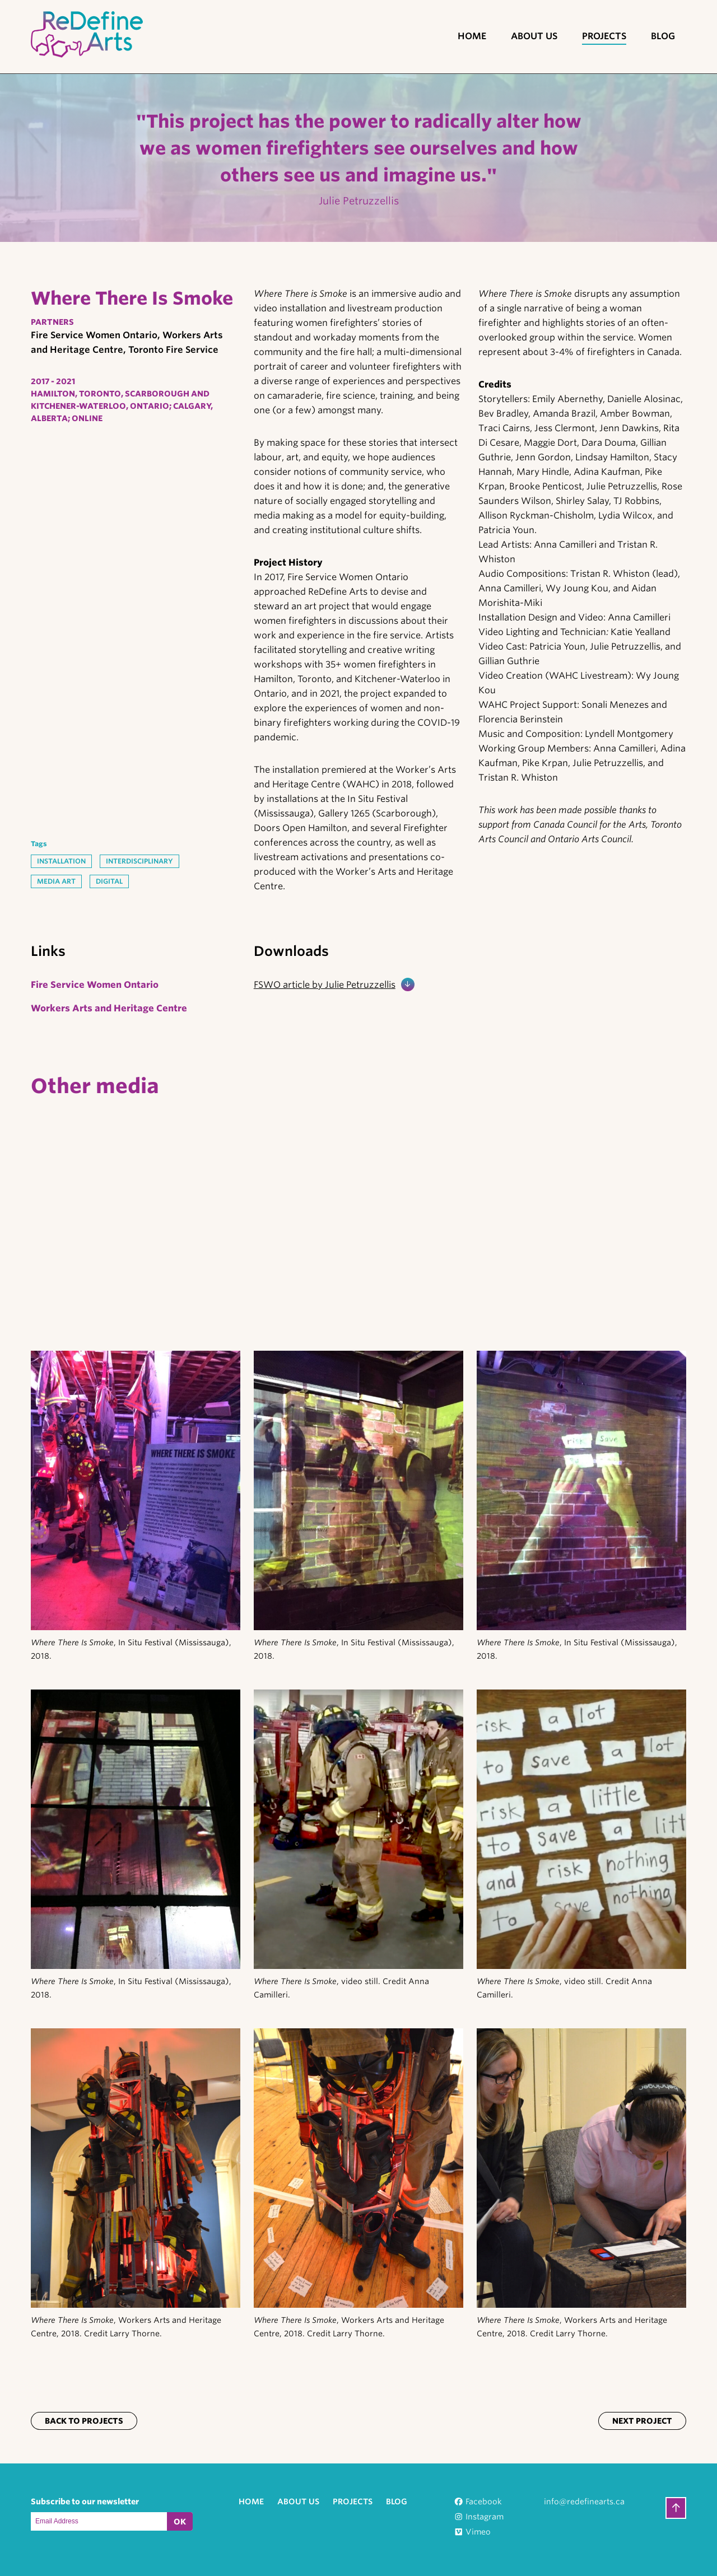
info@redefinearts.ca (584, 2501)
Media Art (56, 881)
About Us (534, 36)
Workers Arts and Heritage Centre (109, 1008)
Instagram (484, 2516)
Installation (61, 861)
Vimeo (478, 2531)
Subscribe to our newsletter (85, 2501)
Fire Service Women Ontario (95, 984)
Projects (604, 36)
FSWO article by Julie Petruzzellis (324, 984)
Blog (663, 36)
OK (180, 2521)
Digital (109, 881)
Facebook (483, 2501)
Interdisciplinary (139, 861)
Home (472, 36)
